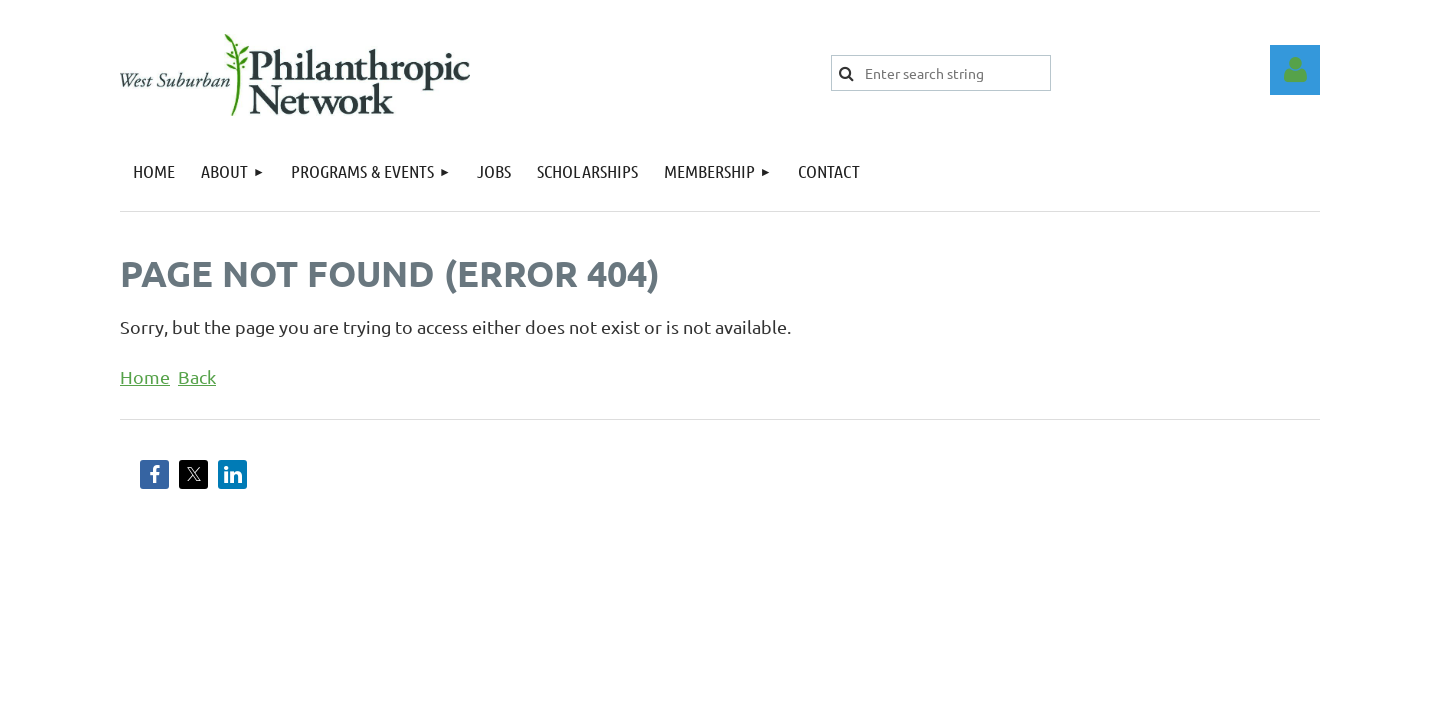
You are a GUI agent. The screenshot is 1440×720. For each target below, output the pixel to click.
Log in (1295, 70)
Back (197, 376)
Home (145, 376)
